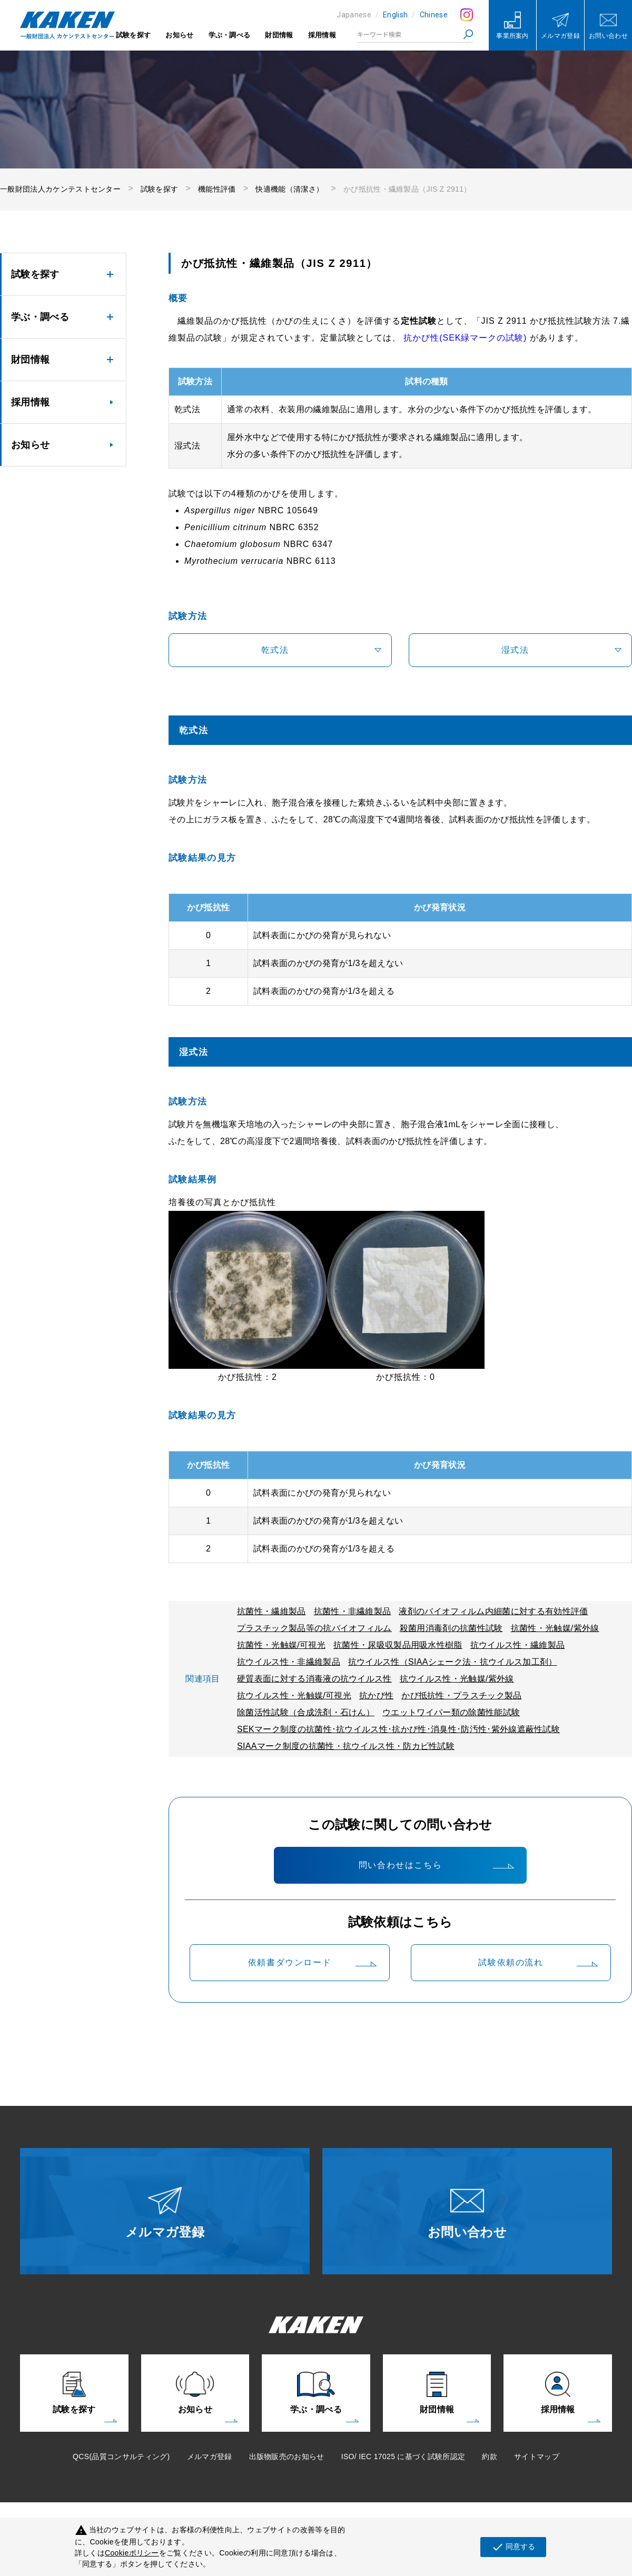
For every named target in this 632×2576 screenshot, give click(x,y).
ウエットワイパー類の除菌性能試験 (451, 1712)
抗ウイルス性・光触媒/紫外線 (457, 1678)
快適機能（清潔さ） (289, 189)
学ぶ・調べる (230, 35)
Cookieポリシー (132, 2553)
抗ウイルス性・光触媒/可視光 (294, 1695)
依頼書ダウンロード (289, 1962)
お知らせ (179, 35)
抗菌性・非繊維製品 (352, 1611)
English (395, 15)
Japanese (354, 15)
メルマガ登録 (209, 2456)
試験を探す (133, 35)
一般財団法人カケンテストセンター (60, 189)
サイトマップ (536, 2456)
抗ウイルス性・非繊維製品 (288, 1661)
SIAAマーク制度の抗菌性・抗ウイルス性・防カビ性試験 (346, 1746)
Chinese (434, 15)
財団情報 (279, 35)
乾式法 (275, 649)
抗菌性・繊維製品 (271, 1611)
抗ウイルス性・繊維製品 (517, 1644)
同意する (513, 2547)
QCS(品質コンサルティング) (121, 2456)
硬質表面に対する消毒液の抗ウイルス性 (314, 1678)
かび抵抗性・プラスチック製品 (461, 1695)
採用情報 (322, 35)
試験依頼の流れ (510, 1962)
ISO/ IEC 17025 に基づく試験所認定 (403, 2456)
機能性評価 (217, 189)
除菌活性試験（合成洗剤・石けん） (305, 1712)
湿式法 (515, 649)
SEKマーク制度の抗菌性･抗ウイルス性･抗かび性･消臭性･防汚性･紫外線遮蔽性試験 (398, 1729)
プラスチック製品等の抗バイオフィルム (314, 1628)
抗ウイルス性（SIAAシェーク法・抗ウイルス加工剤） (452, 1661)
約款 (489, 2456)
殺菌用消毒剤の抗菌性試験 (451, 1628)
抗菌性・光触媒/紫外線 (555, 1628)
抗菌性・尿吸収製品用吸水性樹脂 (397, 1644)
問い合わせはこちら (400, 1865)
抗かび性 (376, 1695)
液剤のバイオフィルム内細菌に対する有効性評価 (493, 1611)
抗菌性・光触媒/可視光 (281, 1644)
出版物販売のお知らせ (286, 2456)
